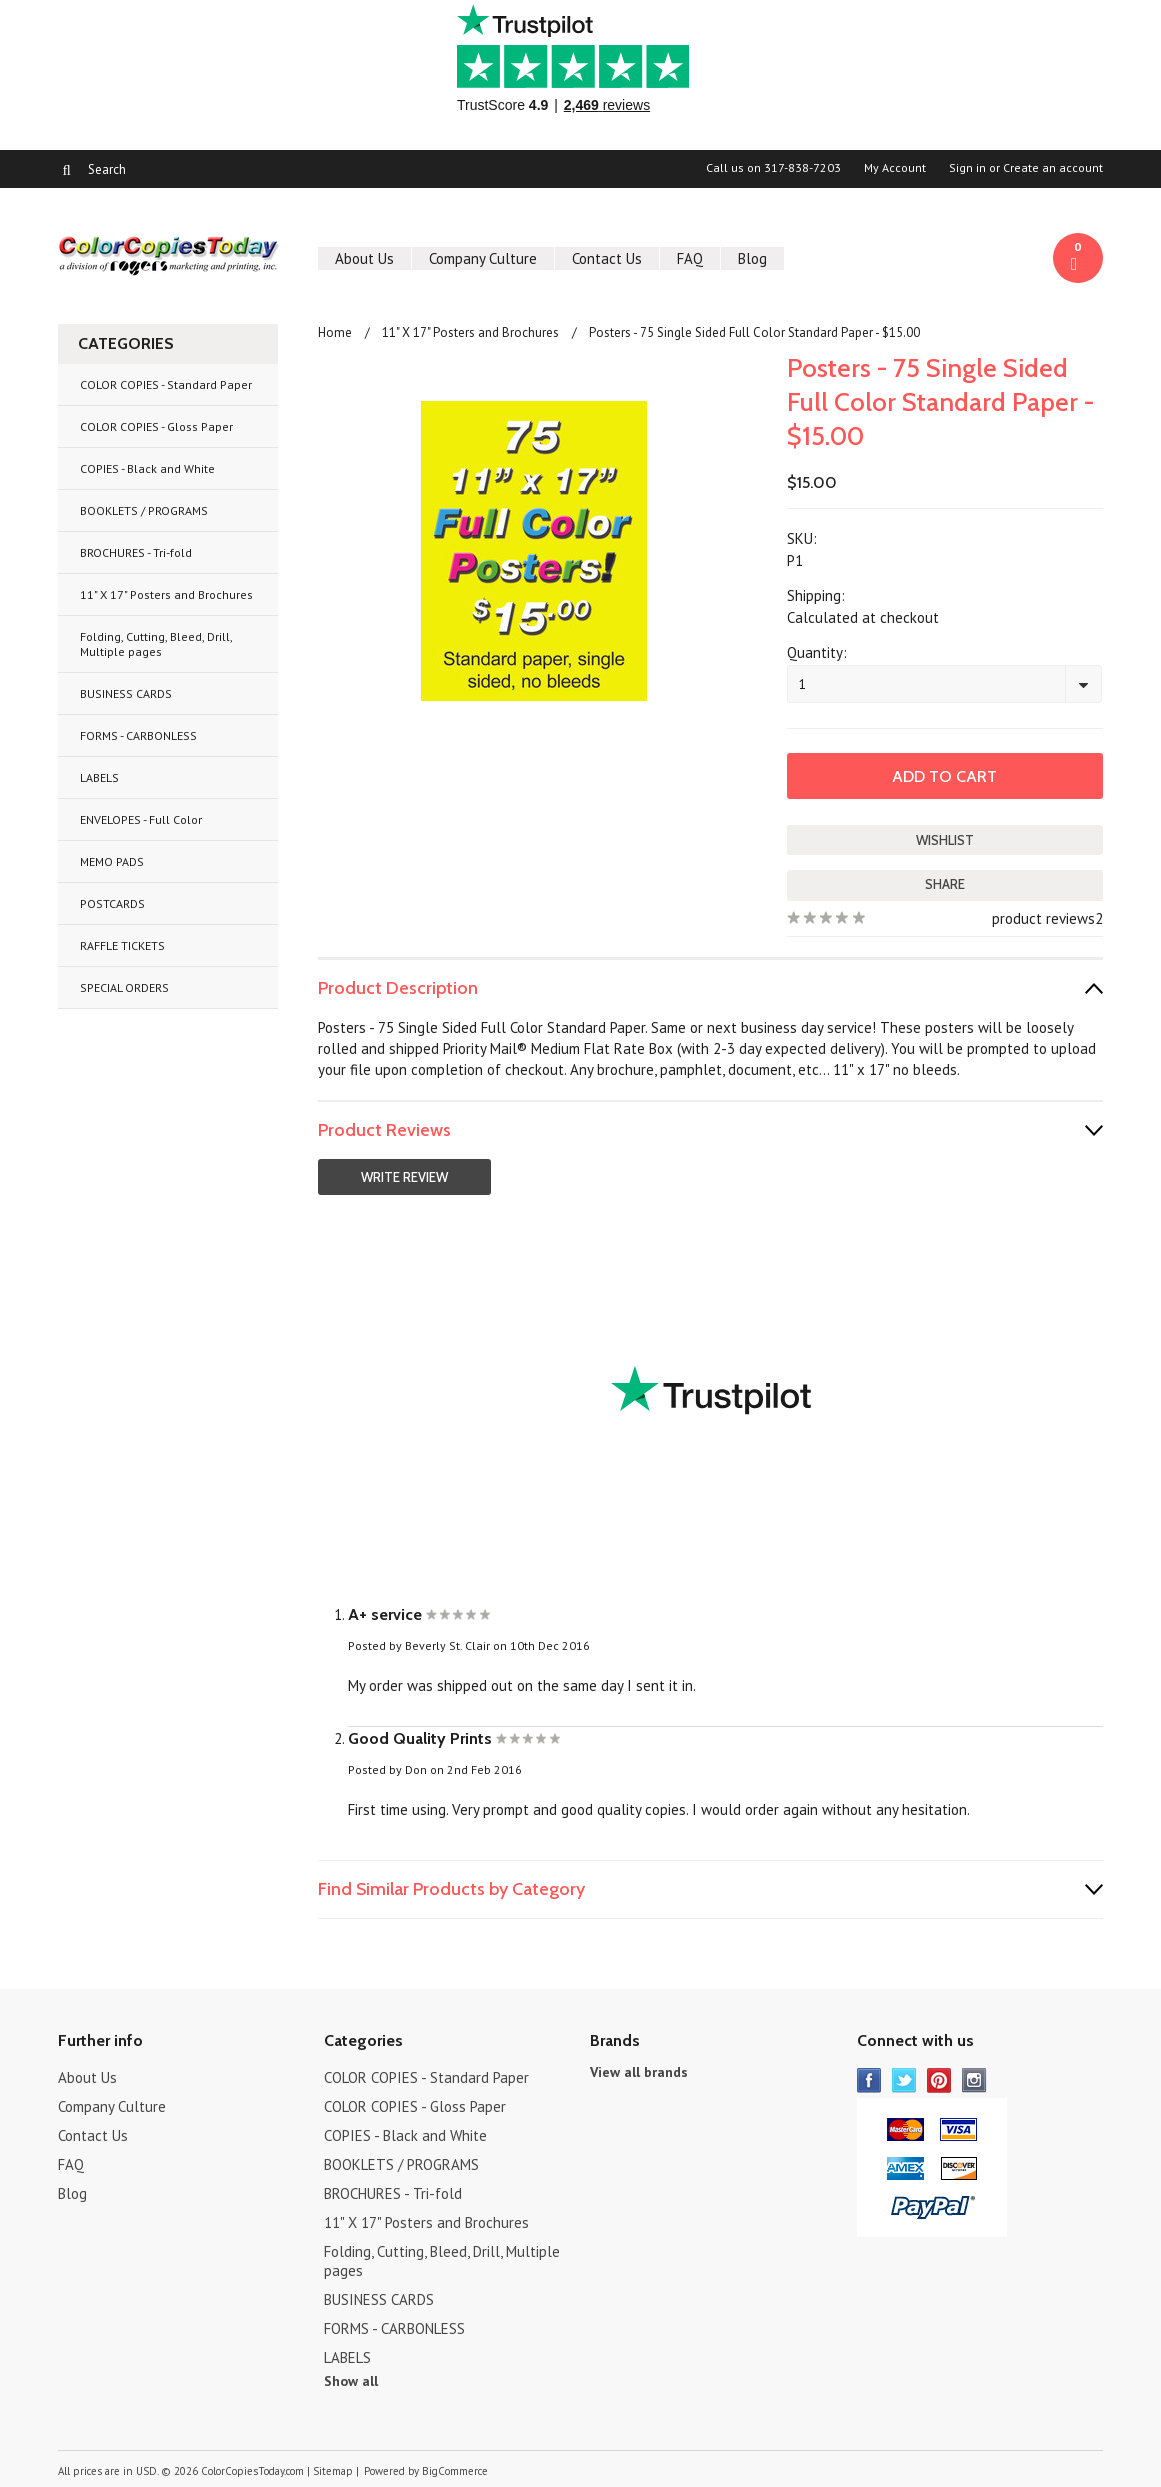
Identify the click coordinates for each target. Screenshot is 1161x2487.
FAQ (690, 258)
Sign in (967, 168)
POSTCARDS (112, 903)
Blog (752, 258)
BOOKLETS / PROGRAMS (144, 510)
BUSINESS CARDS (126, 693)
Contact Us (607, 258)
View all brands (639, 2072)
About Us (364, 258)
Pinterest (939, 2080)
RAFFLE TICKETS (122, 945)
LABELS (99, 777)
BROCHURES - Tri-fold (136, 552)
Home (335, 332)
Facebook (869, 2080)
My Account (895, 168)
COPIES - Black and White (147, 468)
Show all (351, 2381)
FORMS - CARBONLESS (138, 735)
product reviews (1043, 918)
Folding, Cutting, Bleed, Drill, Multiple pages (156, 644)
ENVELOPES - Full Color (141, 819)
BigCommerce (455, 2471)
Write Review (404, 1177)
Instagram (974, 2080)
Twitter (904, 2080)
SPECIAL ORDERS (124, 987)
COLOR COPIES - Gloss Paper (156, 426)
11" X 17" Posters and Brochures (166, 594)
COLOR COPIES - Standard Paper (166, 384)
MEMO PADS (112, 861)
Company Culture (483, 258)
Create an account (1053, 168)
